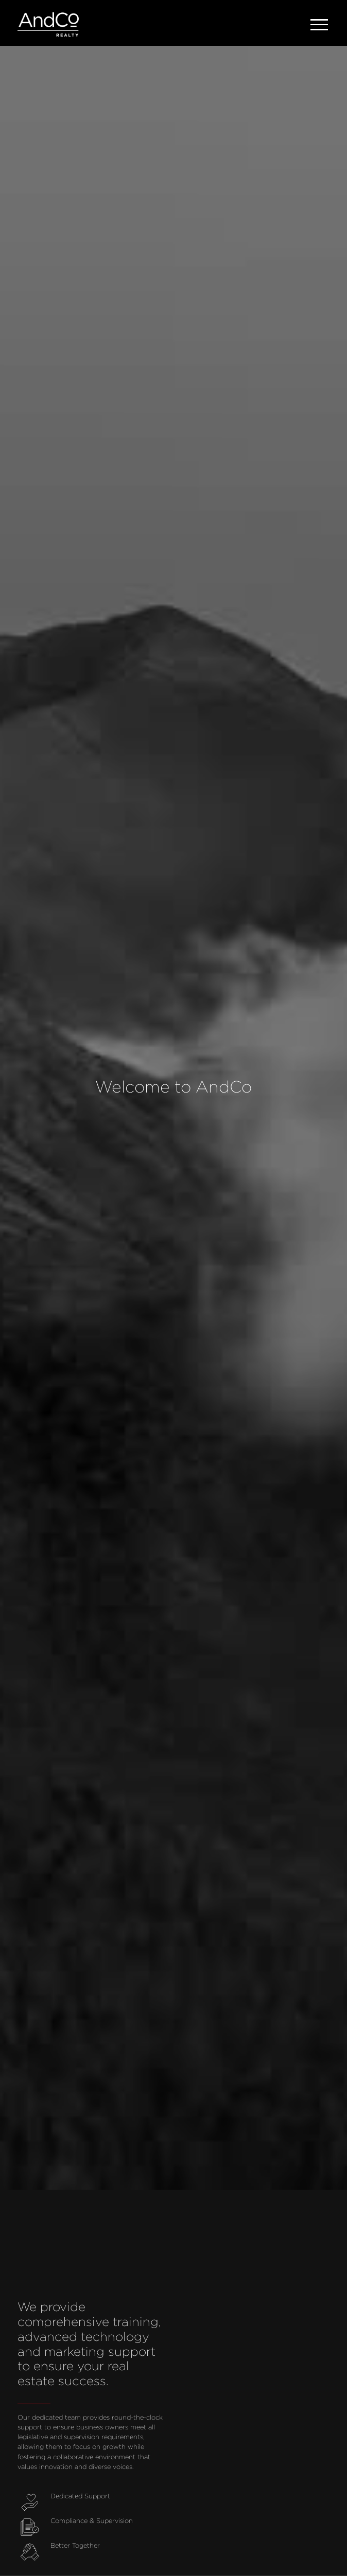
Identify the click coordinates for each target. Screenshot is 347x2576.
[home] (48, 24)
